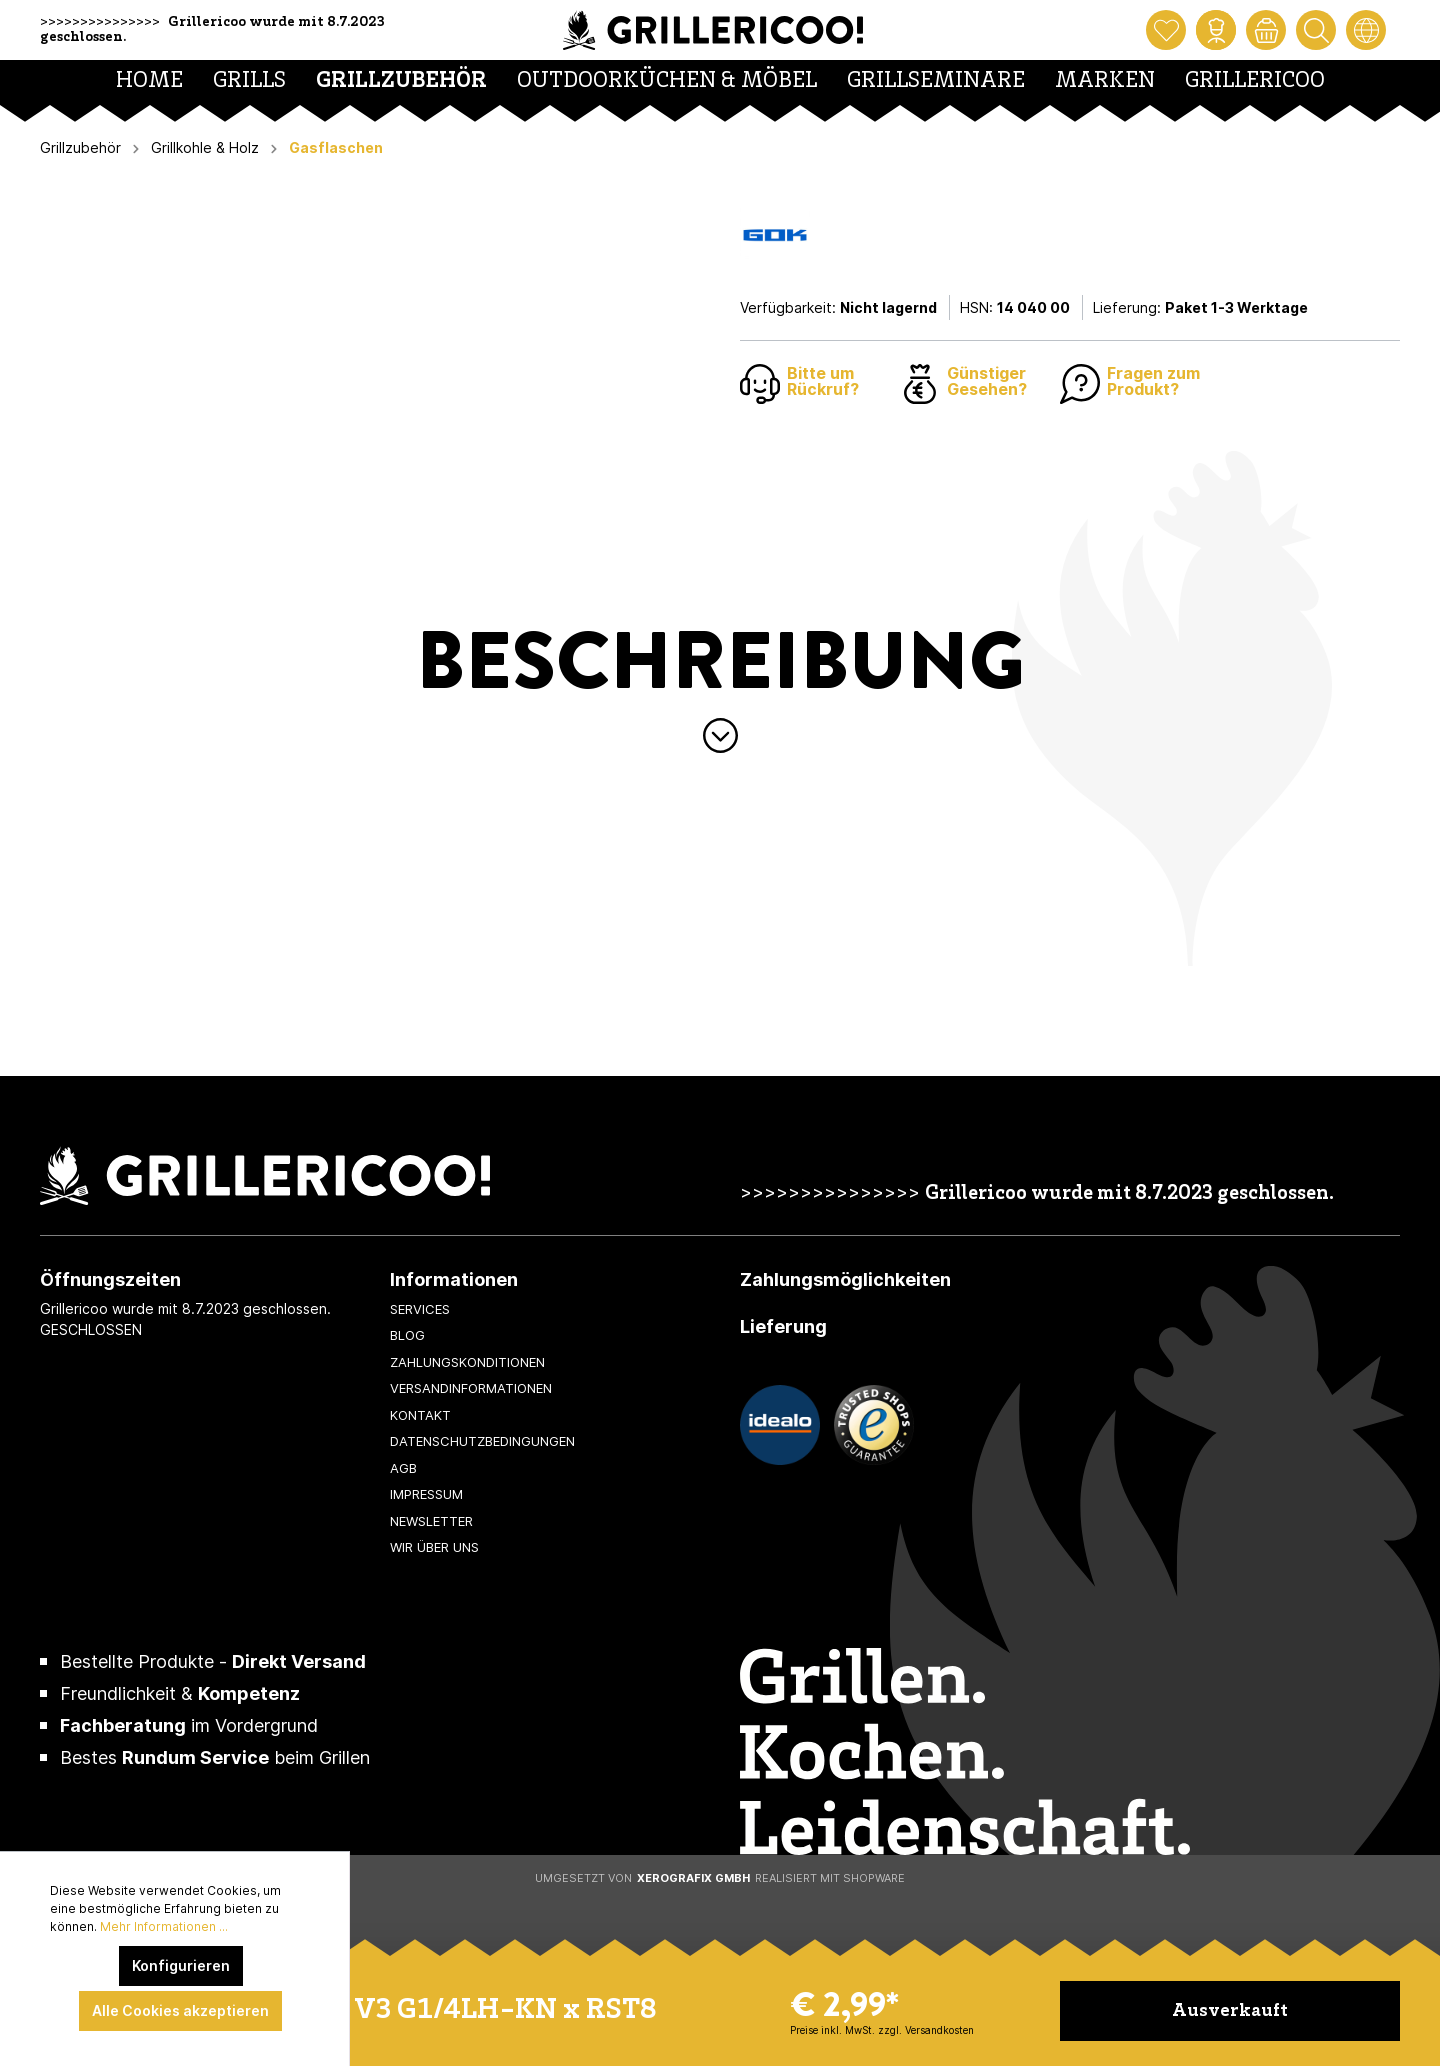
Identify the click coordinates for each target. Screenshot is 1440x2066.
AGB (403, 1468)
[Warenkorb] (1266, 30)
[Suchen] (1316, 30)
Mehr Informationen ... (164, 1926)
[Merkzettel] (1166, 30)
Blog (407, 1335)
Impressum (426, 1494)
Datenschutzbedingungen (482, 1441)
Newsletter (431, 1521)
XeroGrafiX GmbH (693, 1878)
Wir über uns (434, 1547)
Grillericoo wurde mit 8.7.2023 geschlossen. (1129, 1194)
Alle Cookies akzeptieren (180, 2010)
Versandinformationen (471, 1388)
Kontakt (420, 1415)
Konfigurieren (181, 1965)
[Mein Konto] (1216, 30)
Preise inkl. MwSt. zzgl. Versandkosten (882, 2030)
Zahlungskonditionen (467, 1362)
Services (420, 1309)
